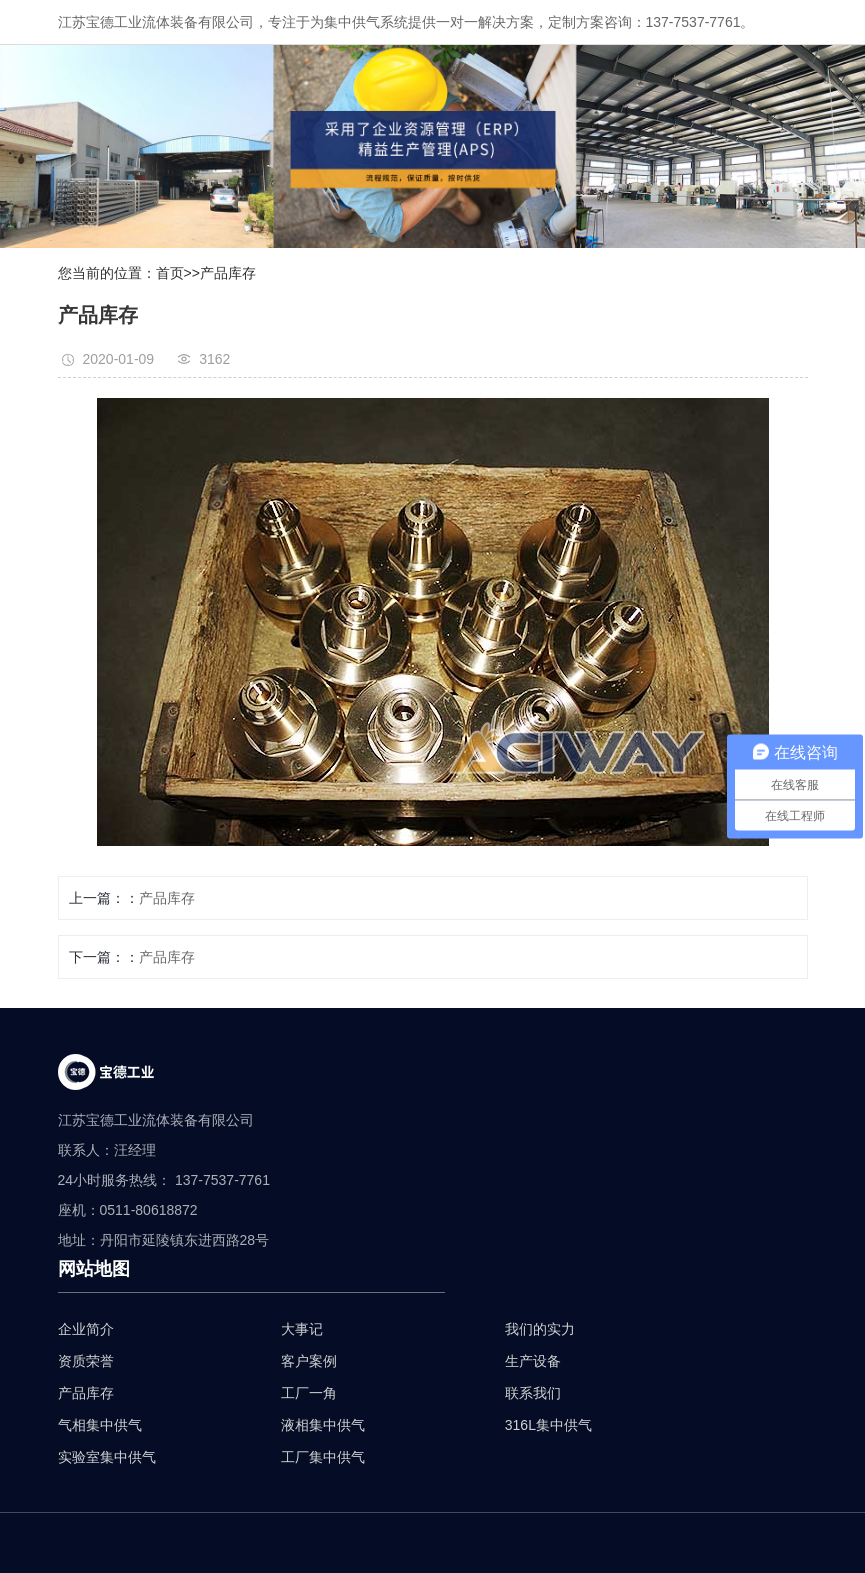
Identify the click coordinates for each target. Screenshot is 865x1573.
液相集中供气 (323, 1425)
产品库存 (228, 273)
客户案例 (309, 1361)
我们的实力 (540, 1329)
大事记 (302, 1329)
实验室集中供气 (107, 1457)
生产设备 (533, 1361)
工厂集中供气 (323, 1457)
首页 (170, 273)
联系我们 (533, 1393)
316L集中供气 (548, 1425)
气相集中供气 (100, 1425)
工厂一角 (309, 1393)
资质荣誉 (86, 1361)
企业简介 (86, 1329)
